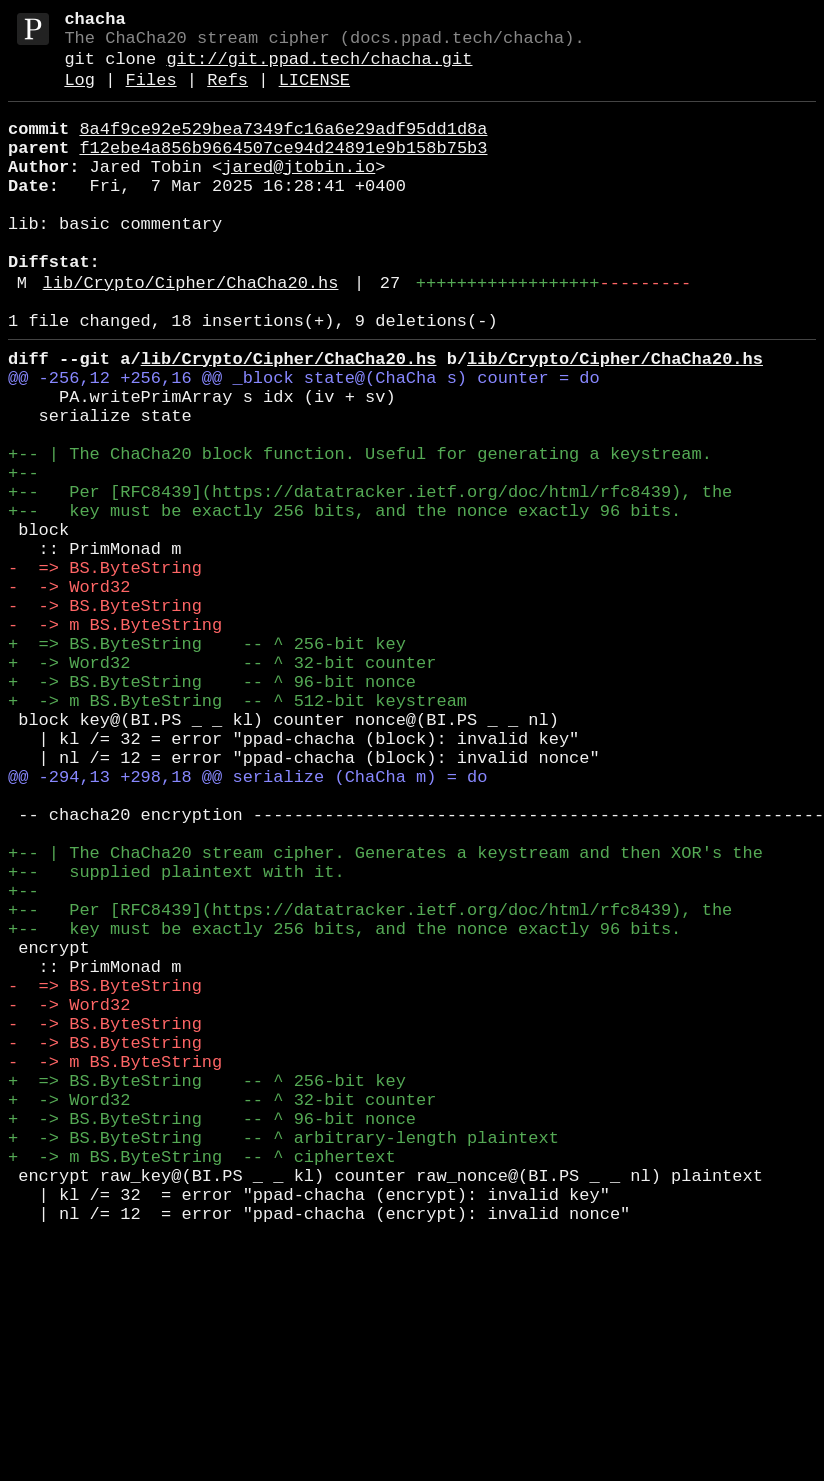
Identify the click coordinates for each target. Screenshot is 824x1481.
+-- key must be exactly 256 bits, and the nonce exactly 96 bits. (344, 601)
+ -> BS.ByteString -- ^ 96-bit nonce (212, 808)
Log (79, 94)
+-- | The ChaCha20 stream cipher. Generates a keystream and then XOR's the (385, 1015)
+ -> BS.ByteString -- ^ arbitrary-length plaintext (283, 1360)
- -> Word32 (69, 693)
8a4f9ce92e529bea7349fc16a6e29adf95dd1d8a (283, 147)
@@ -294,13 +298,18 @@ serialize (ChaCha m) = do (247, 923)
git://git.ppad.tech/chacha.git (319, 69)
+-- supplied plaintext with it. (176, 1038)
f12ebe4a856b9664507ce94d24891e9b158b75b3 (283, 170)
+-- (23, 555)
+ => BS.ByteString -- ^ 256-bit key (207, 762)
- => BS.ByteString (105, 670)
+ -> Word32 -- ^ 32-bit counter (222, 785)
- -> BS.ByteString (105, 716)
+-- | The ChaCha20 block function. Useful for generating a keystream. (360, 532)
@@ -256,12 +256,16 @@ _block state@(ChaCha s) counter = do (304, 440)
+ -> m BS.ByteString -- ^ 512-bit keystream (237, 831)
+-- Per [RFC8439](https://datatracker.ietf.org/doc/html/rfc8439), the (370, 578)
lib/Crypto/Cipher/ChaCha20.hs (191, 333)
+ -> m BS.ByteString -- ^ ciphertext (202, 1383)
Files (151, 94)
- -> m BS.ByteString (115, 739)
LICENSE (314, 94)
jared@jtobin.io (298, 193)
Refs (227, 94)
